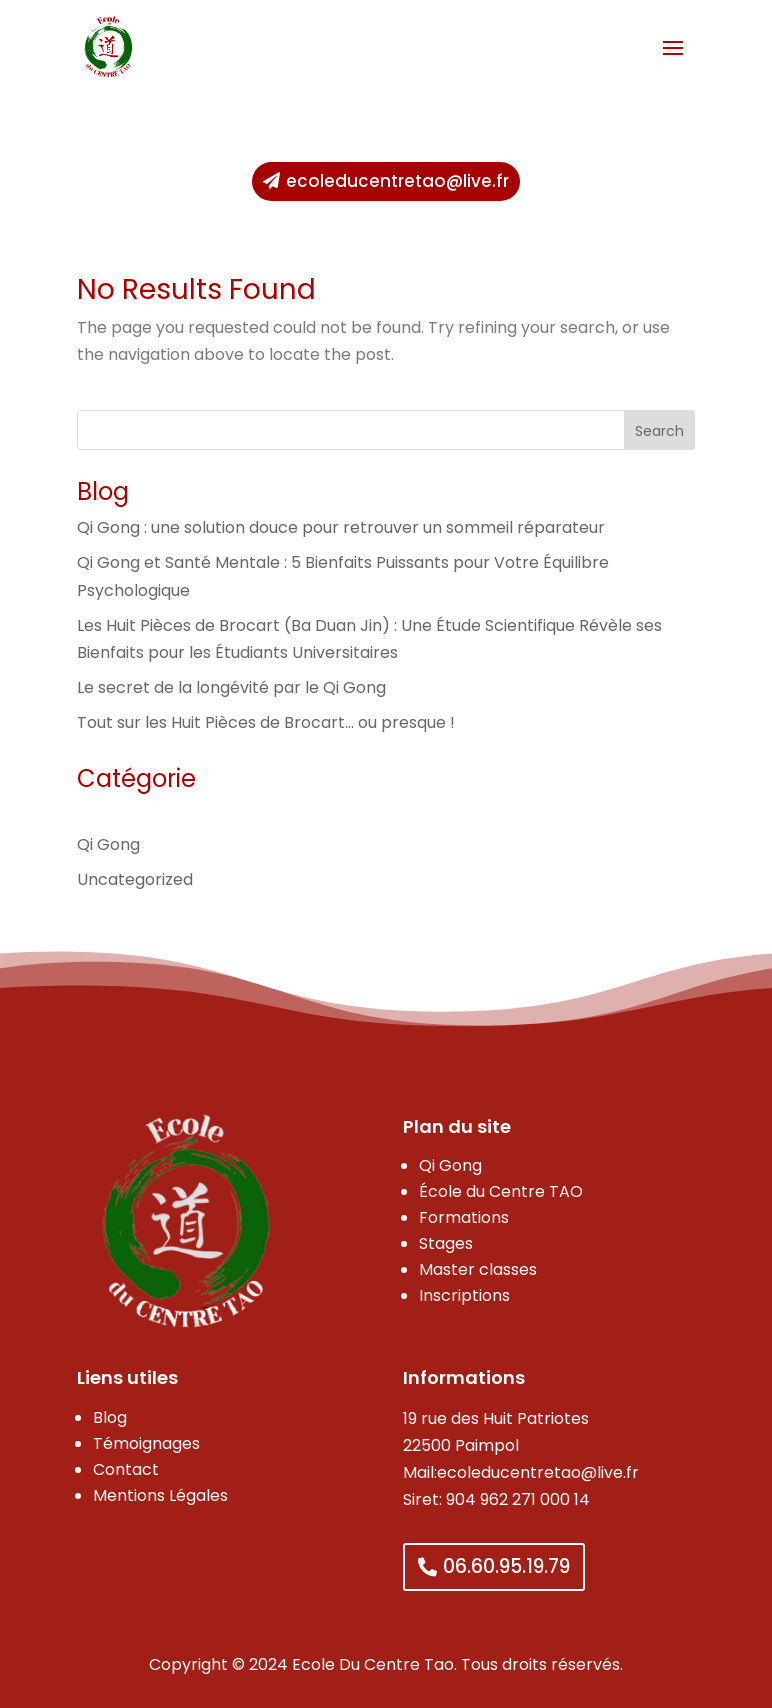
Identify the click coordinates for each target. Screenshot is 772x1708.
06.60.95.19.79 (506, 1566)
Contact (126, 1469)
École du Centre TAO (501, 1191)
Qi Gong (108, 844)
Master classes (478, 1269)
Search (659, 431)
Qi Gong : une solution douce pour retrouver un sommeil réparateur (341, 527)
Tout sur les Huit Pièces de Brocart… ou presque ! (266, 722)
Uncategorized (135, 879)
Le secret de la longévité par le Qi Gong (231, 687)
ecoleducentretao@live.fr (397, 181)
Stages (446, 1243)
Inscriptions (464, 1295)
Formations (464, 1217)
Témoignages (146, 1443)
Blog (110, 1417)
